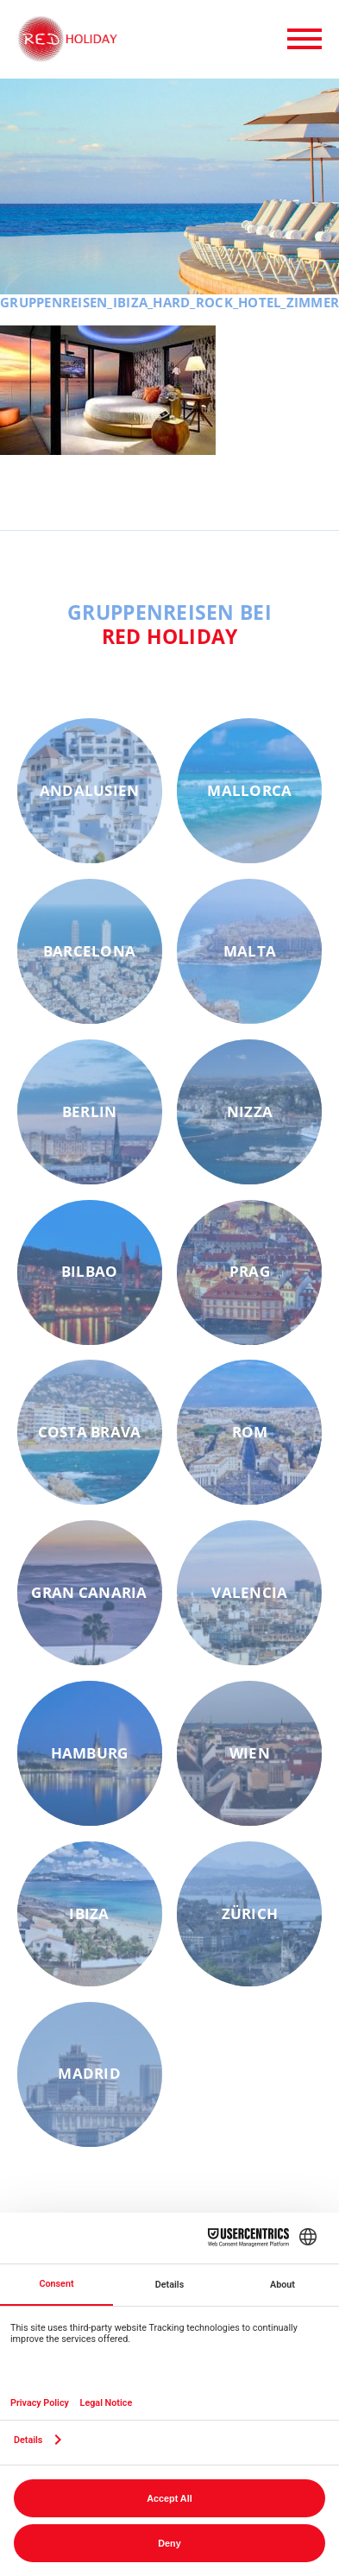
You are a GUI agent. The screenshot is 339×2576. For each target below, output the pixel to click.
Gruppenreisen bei (169, 624)
